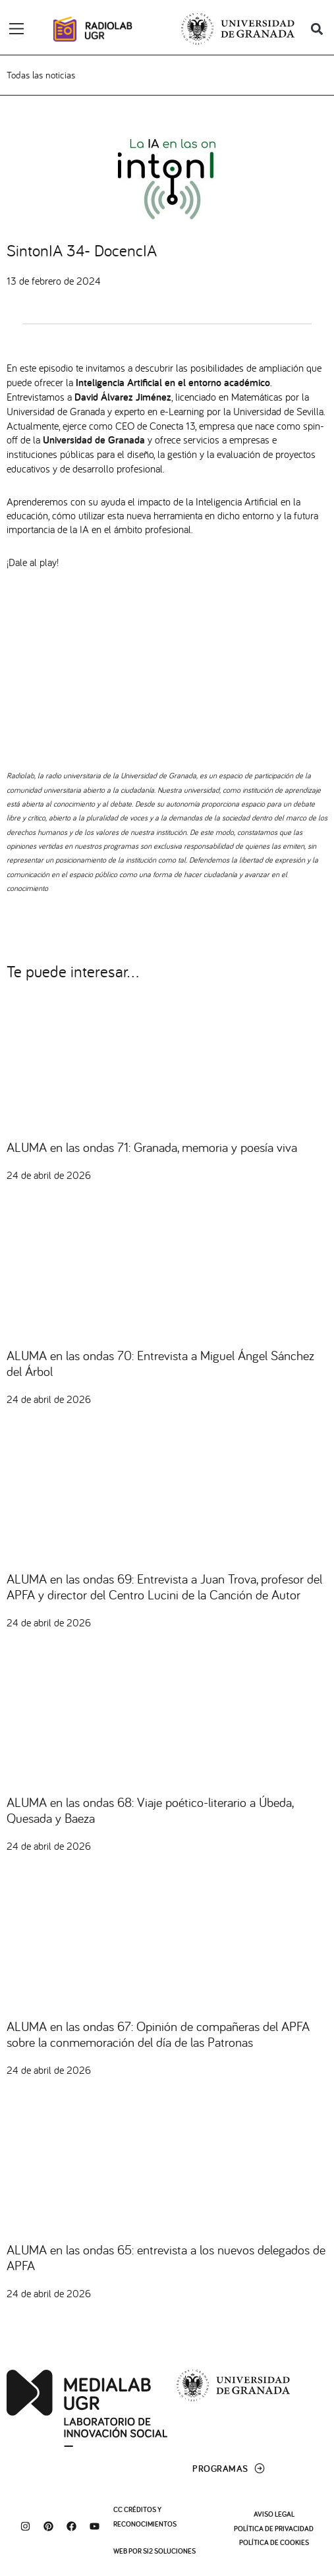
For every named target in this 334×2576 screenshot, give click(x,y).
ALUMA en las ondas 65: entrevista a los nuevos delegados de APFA (166, 2257)
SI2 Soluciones (169, 2551)
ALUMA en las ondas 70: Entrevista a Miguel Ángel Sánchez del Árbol (160, 1363)
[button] (316, 29)
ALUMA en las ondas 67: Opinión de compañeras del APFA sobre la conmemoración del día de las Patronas (158, 2034)
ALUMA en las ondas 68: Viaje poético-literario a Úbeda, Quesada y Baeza (150, 1810)
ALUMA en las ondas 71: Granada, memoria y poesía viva (152, 1147)
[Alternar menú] (16, 29)
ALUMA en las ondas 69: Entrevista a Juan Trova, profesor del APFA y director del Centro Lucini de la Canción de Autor (164, 1586)
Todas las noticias (41, 75)
